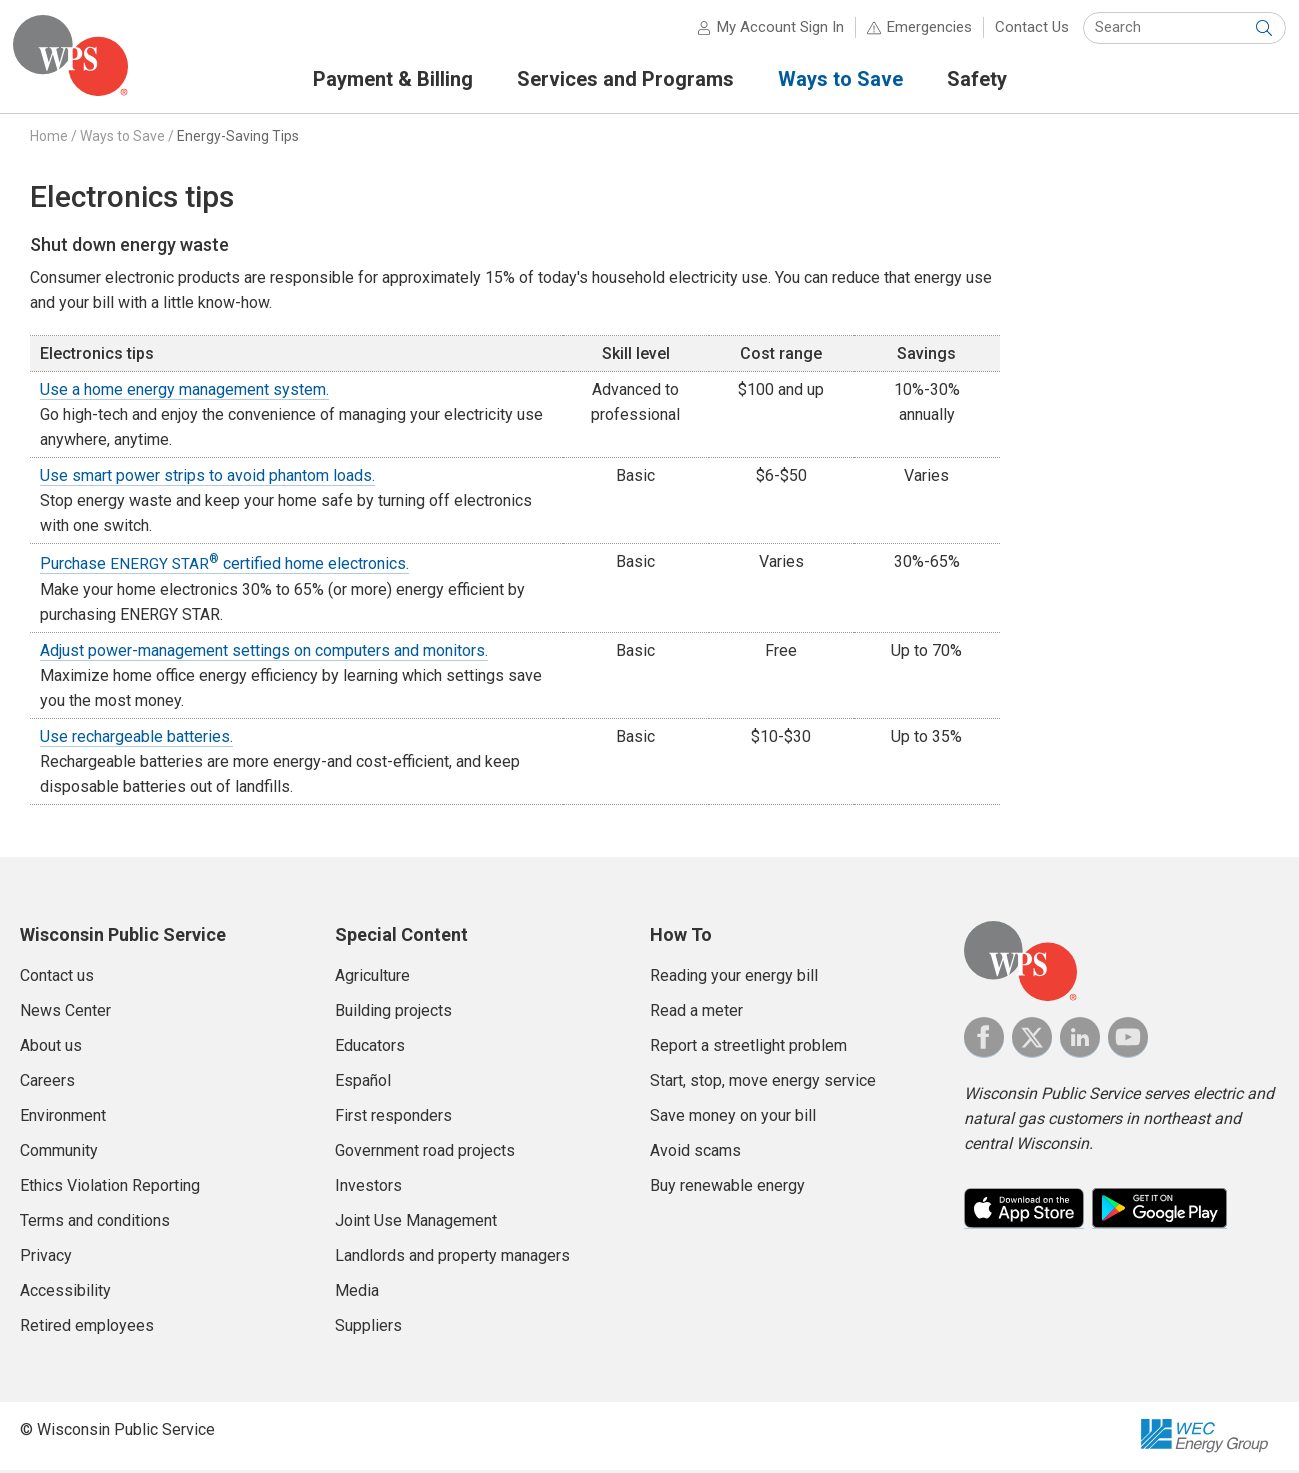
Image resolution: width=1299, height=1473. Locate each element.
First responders (393, 1118)
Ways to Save (122, 139)
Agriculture (372, 978)
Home (49, 139)
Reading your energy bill (734, 978)
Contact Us (1025, 30)
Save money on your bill (733, 1118)
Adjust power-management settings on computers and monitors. (264, 653)
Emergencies (922, 30)
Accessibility (65, 1293)
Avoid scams (695, 1153)
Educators (370, 1048)
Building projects (393, 1013)
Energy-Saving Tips (238, 139)
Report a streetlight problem (748, 1048)
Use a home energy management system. (184, 393)
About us (51, 1048)
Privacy (46, 1258)
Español (363, 1083)
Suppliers (368, 1328)
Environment (63, 1118)
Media (357, 1293)
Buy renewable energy (727, 1188)
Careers (47, 1083)
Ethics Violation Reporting (110, 1188)
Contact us (57, 978)
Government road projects (425, 1153)
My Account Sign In (773, 30)
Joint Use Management (416, 1223)
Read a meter (696, 1013)
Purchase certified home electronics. (224, 566)
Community (59, 1153)
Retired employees (87, 1328)
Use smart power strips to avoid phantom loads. (207, 479)
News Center (65, 1013)
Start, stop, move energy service (763, 1083)
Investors (368, 1188)
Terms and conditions (95, 1223)
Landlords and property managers (452, 1258)
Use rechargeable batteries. (136, 739)
